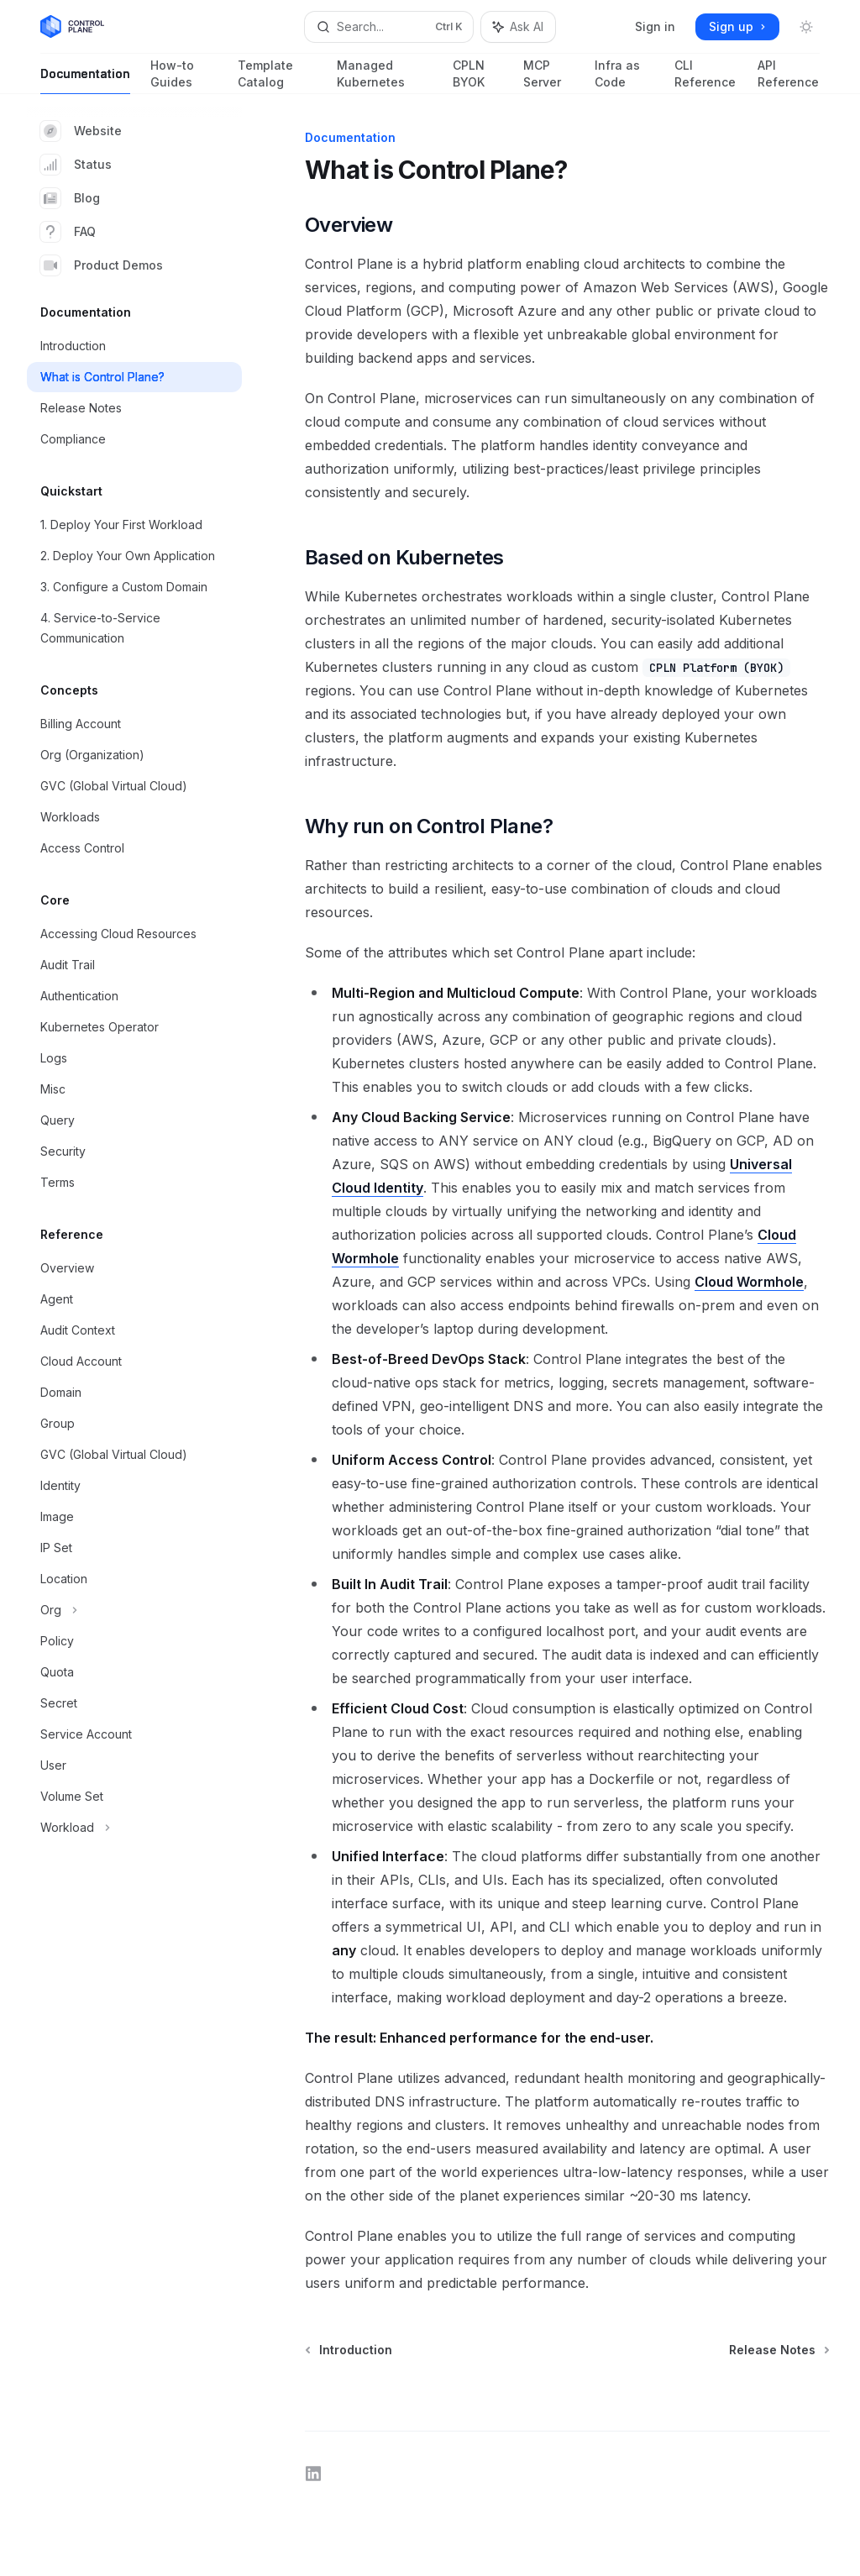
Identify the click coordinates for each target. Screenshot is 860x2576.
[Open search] (389, 27)
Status (76, 165)
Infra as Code (624, 76)
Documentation (85, 80)
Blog (70, 198)
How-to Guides (184, 76)
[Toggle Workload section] (134, 1828)
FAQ (68, 232)
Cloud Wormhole (749, 1281)
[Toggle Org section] (134, 1610)
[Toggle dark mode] (806, 26)
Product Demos (101, 265)
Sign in (655, 26)
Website (81, 131)
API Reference (789, 76)
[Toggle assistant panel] (518, 27)
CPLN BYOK (478, 76)
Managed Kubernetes (385, 76)
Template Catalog (277, 76)
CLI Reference (705, 76)
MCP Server (548, 76)
